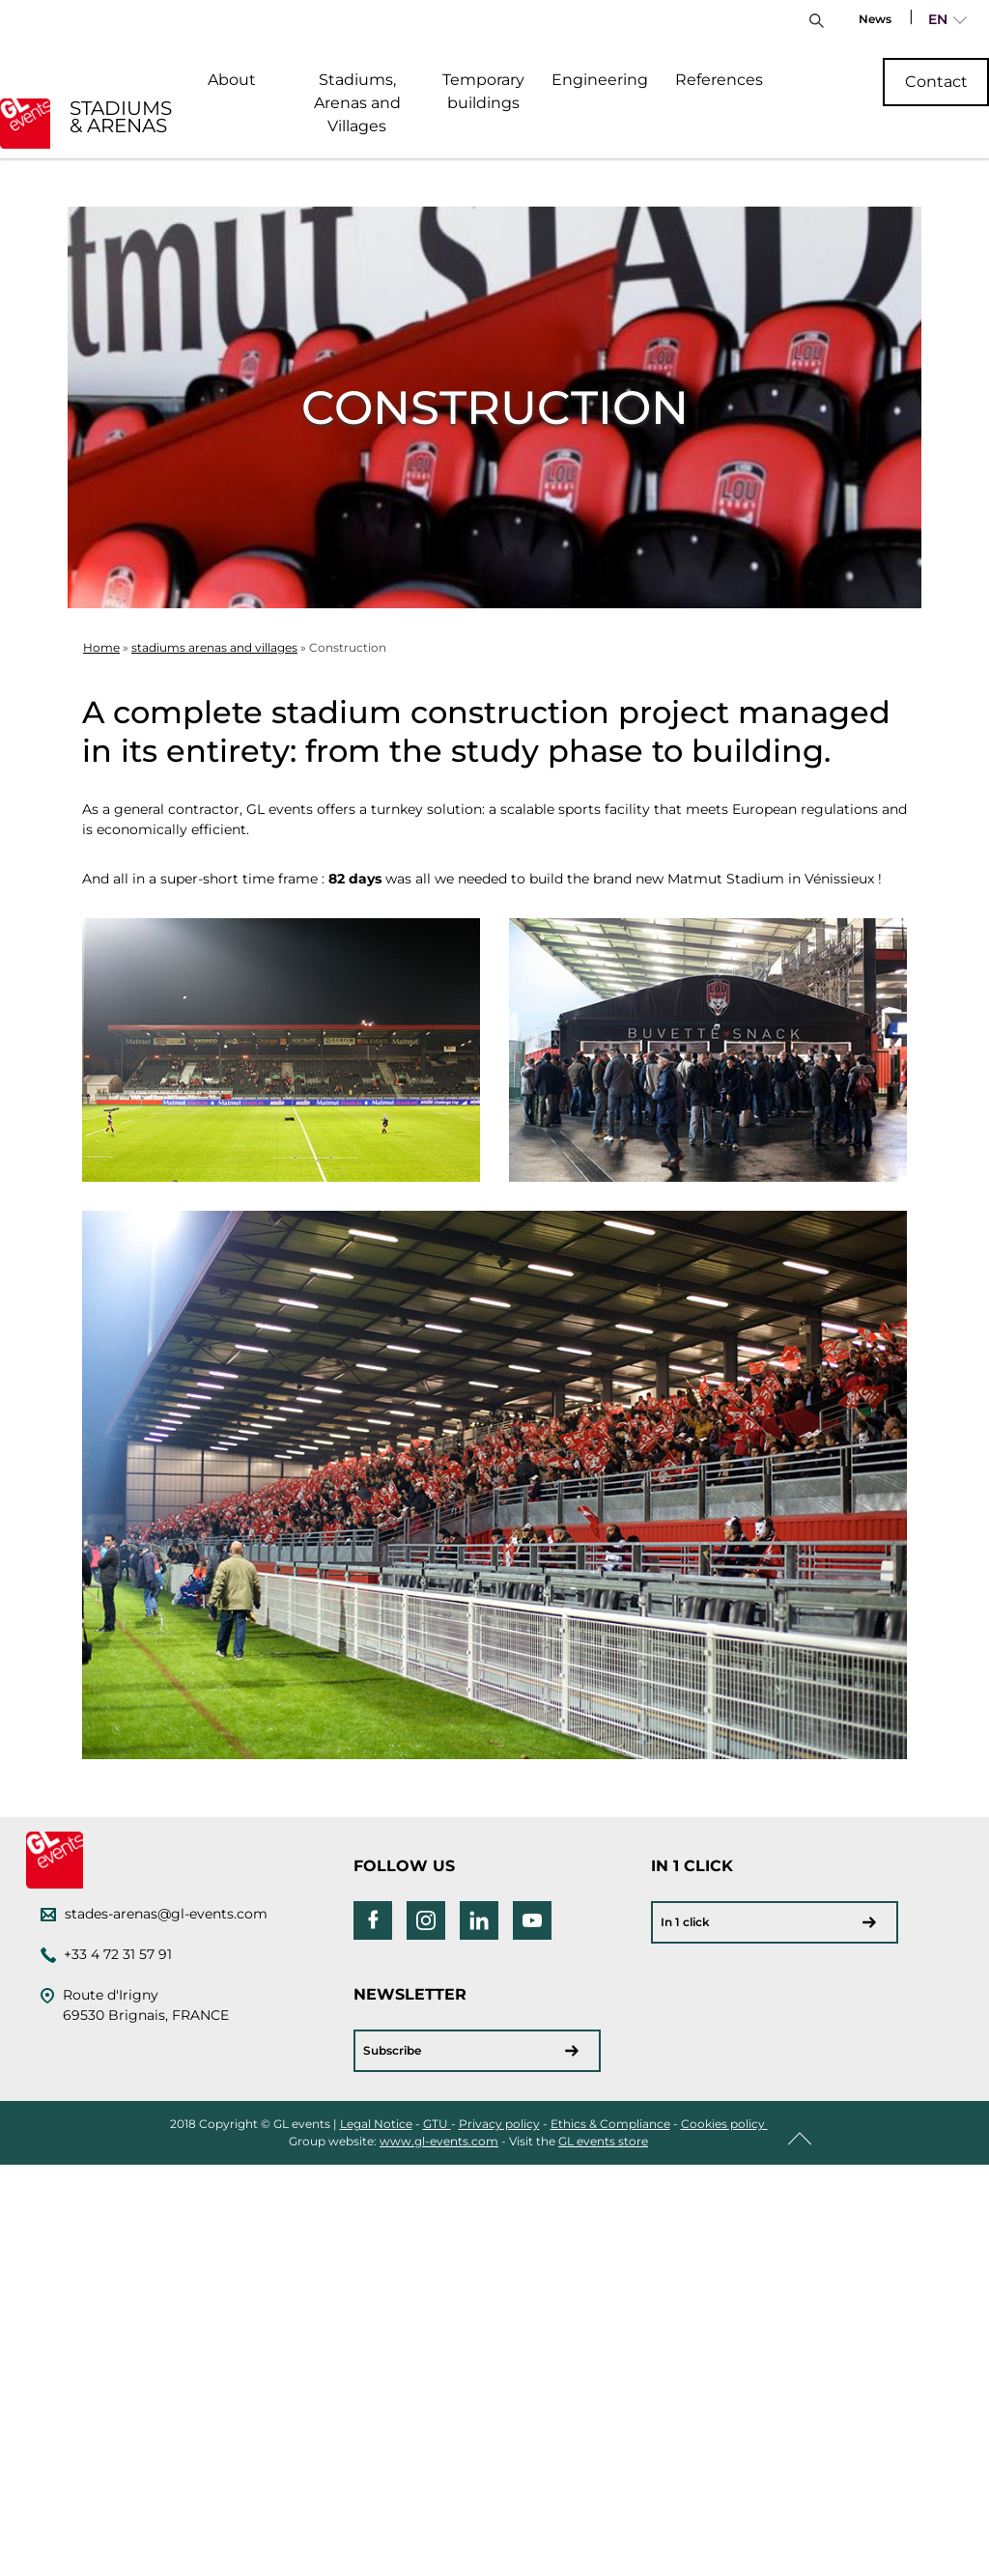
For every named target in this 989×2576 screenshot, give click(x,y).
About (232, 79)
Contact (936, 81)
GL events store (603, 2141)
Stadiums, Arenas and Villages (357, 102)
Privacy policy (499, 2123)
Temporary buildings (483, 91)
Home (101, 647)
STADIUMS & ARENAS (121, 116)
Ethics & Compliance (610, 2123)
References (719, 79)
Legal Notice (376, 2123)
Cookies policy (724, 2123)
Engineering (599, 79)
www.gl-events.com (439, 2141)
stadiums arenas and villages (214, 647)
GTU (437, 2123)
